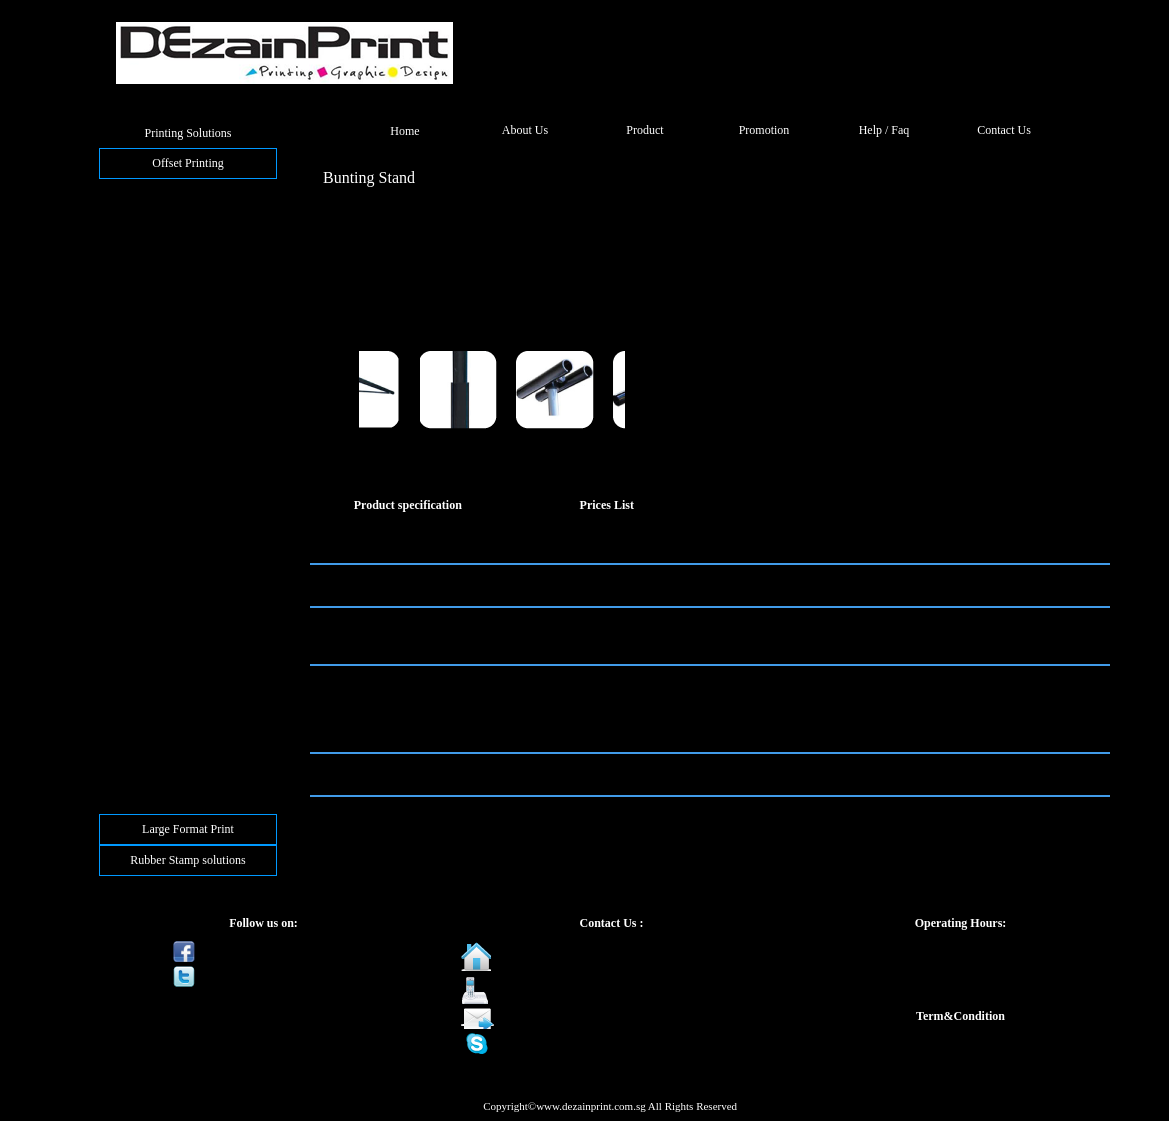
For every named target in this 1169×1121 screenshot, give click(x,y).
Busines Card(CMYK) (161, 189)
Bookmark (132, 550)
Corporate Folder (148, 360)
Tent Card (130, 455)
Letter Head (135, 303)
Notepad (127, 436)
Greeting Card (141, 227)
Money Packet (141, 569)
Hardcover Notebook (157, 417)
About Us (525, 130)
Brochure (129, 284)
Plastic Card (136, 683)
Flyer (119, 246)
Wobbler (127, 512)
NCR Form (134, 341)
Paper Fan (131, 531)
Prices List (607, 505)
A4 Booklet (135, 398)
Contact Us (1004, 130)
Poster (122, 588)
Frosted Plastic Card (155, 702)
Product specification (408, 505)
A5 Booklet (135, 379)
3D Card (127, 721)
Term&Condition (960, 1016)
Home (404, 131)
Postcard (127, 265)
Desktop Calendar (150, 607)
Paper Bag (132, 474)
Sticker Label (139, 664)
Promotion (764, 130)
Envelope (129, 322)
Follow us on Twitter (262, 976)
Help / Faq (884, 130)
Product (644, 130)
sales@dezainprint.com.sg (573, 1018)
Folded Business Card (159, 208)
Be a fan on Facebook (264, 951)
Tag (116, 740)
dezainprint (537, 1043)
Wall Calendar (141, 626)
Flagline (126, 493)
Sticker (124, 645)
